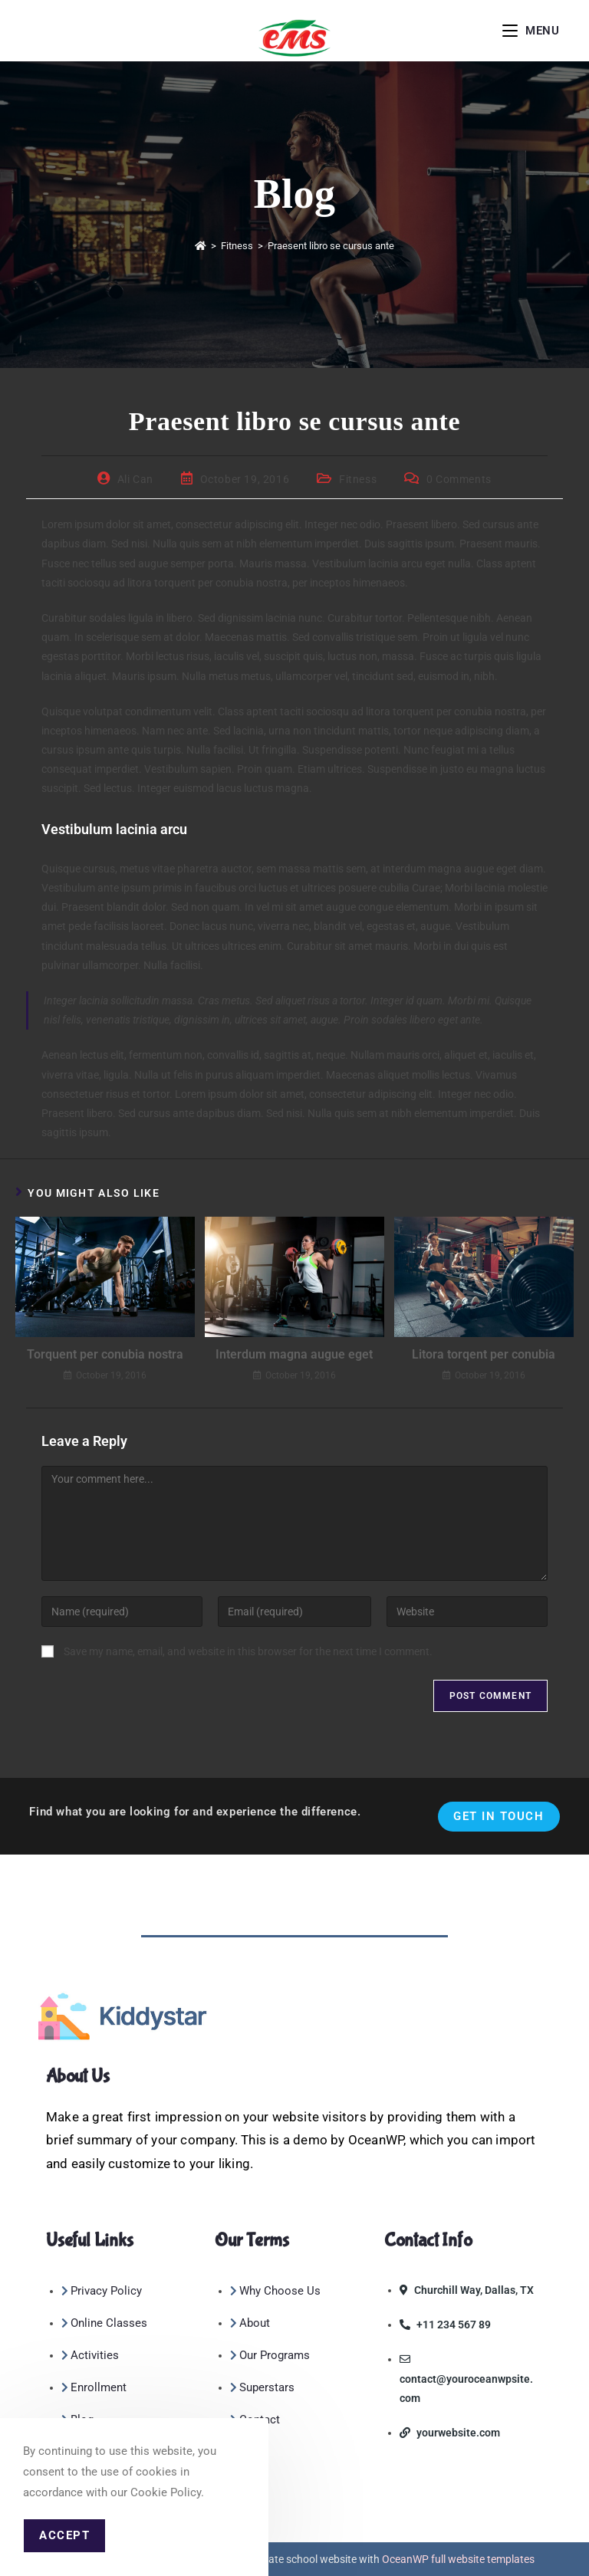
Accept (64, 2535)
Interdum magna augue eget (294, 1354)
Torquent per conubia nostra (105, 1354)
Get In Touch (498, 1816)
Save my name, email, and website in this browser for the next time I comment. (248, 1651)
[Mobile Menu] (531, 31)
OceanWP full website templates (458, 2559)
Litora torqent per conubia (483, 1354)
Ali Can (135, 479)
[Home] (200, 245)
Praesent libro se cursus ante (331, 245)
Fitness (358, 479)
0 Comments (459, 479)
